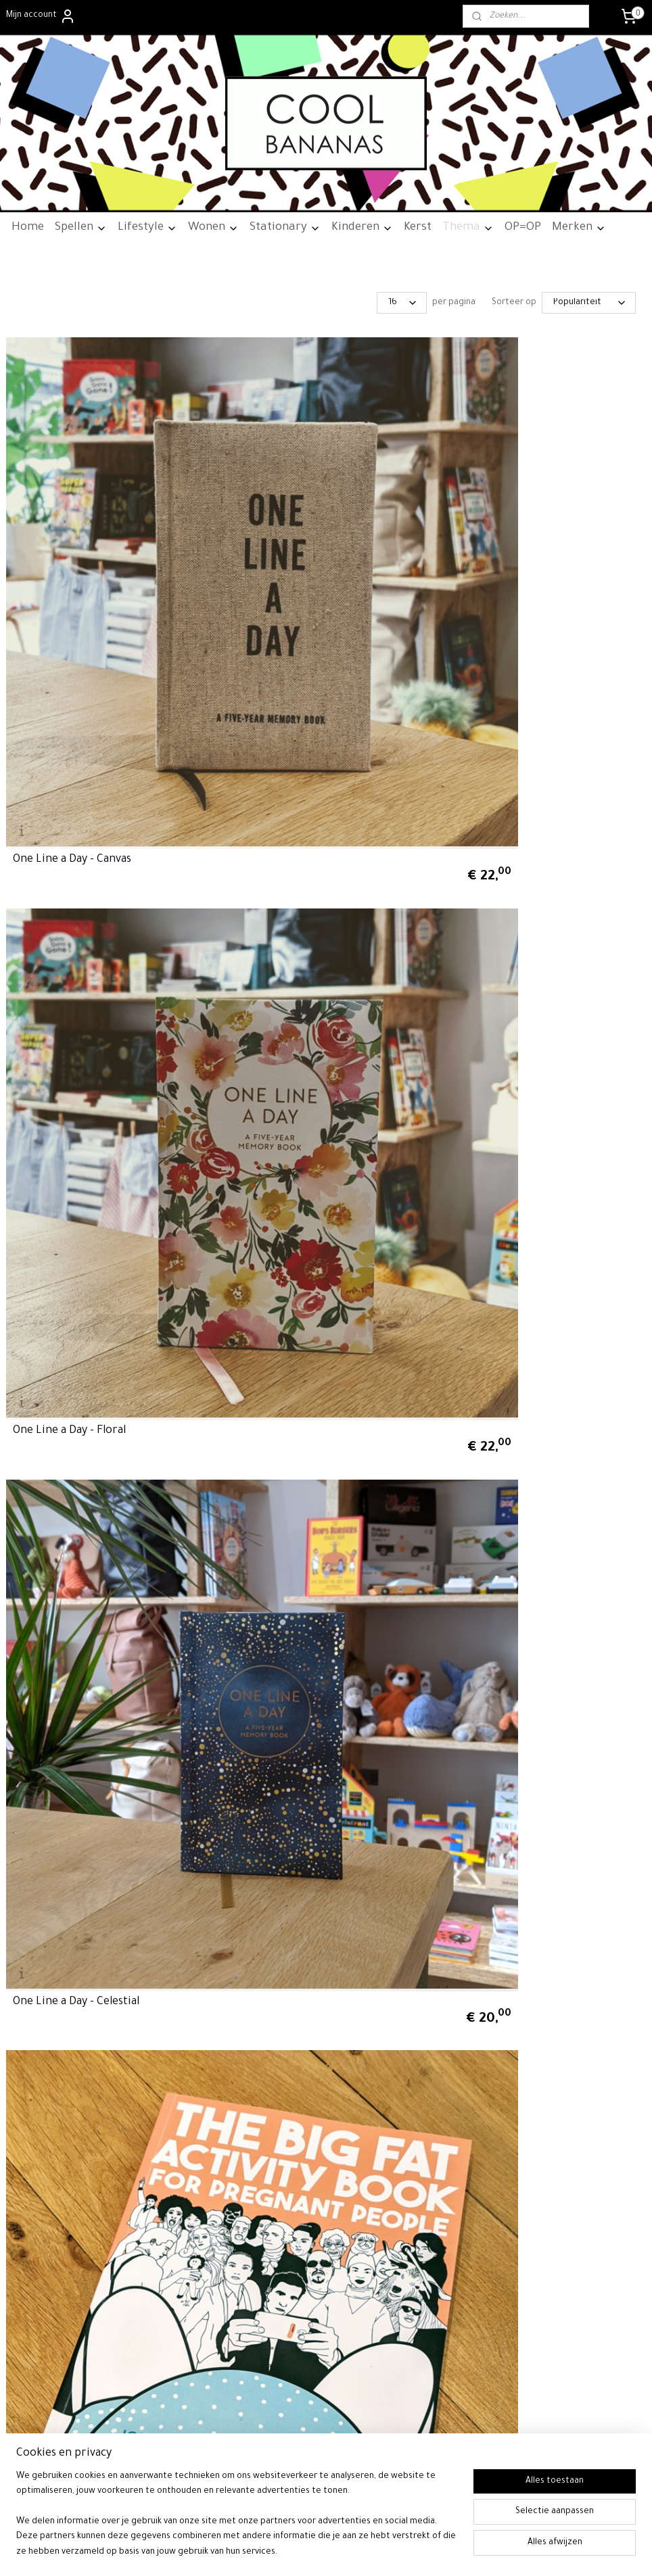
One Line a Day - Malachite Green (96, 1347)
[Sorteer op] (588, 303)
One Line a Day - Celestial (510, 554)
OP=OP (523, 228)
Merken (579, 228)
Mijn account (41, 16)
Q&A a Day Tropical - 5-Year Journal (535, 1347)
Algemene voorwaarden (51, 2080)
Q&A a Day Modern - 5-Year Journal (316, 1347)
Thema (468, 228)
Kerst (418, 228)
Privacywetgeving (39, 2108)
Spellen (81, 228)
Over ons (23, 2066)
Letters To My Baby (279, 1611)
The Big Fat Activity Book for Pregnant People (86, 812)
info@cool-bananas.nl (290, 2262)
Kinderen (362, 228)
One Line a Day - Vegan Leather (91, 1083)
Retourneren (30, 2095)
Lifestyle (147, 228)
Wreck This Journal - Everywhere (314, 818)
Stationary (285, 228)
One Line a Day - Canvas (72, 554)
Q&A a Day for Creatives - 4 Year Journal (527, 812)
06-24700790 (291, 2276)
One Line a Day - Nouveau (294, 1083)
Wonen (213, 228)
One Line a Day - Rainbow (510, 1083)
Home (27, 228)
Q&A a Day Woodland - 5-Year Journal (538, 1611)
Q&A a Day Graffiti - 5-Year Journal (97, 1876)
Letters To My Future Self (78, 1611)
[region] (236, 2522)
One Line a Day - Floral (286, 554)
